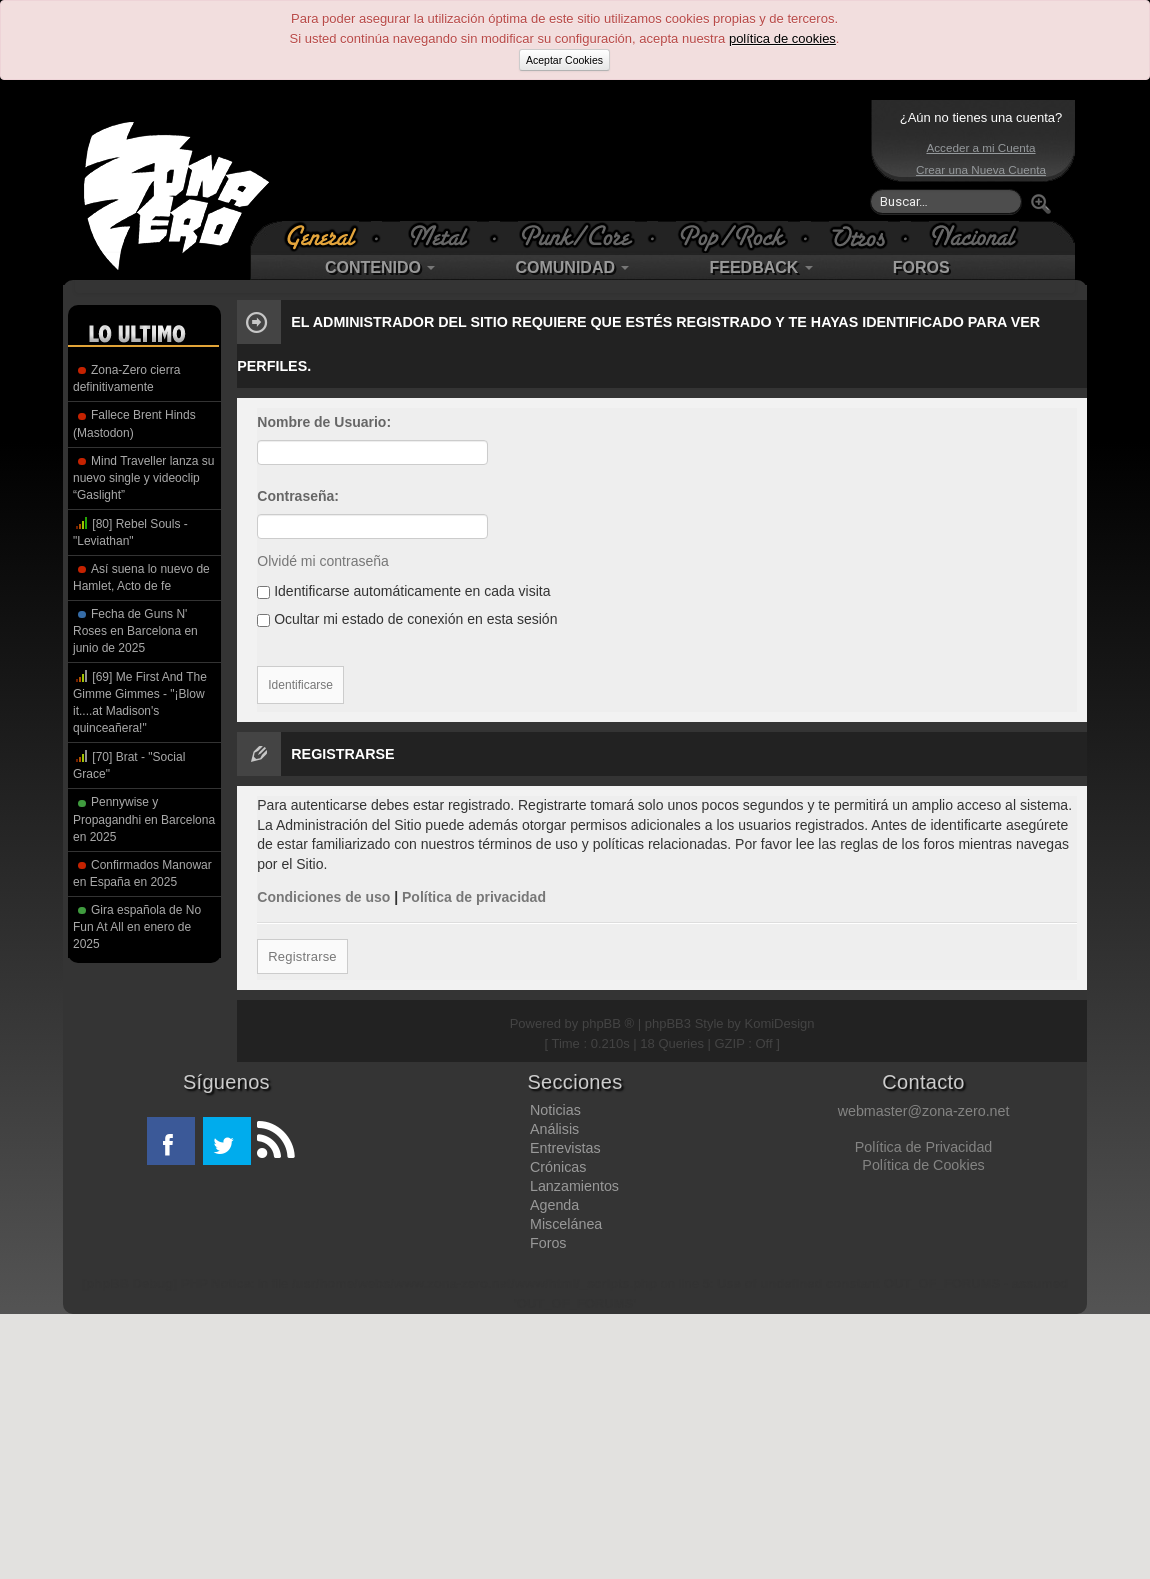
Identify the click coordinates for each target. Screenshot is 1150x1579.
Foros (548, 1243)
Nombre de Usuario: (324, 422)
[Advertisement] (570, 160)
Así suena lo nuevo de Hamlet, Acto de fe (141, 577)
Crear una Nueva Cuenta (981, 169)
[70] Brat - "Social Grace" (129, 764)
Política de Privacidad (923, 1147)
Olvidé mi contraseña (323, 561)
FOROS (921, 267)
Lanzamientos (574, 1186)
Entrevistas (565, 1148)
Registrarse (301, 956)
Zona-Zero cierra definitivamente (126, 378)
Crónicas (558, 1167)
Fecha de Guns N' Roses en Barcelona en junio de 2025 (135, 631)
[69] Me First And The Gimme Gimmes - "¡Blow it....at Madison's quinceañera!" (140, 701)
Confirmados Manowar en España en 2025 (142, 873)
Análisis (554, 1129)
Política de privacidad (474, 897)
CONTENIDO (380, 267)
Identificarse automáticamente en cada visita (403, 591)
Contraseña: (298, 496)
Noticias (555, 1110)
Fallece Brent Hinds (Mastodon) (134, 423)
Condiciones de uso (323, 897)
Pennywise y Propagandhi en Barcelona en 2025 (144, 819)
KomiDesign (780, 1023)
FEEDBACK (760, 267)
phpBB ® (608, 1023)
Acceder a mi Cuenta (980, 147)
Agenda (554, 1205)
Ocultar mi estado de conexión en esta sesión (407, 619)
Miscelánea (566, 1224)
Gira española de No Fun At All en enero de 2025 (137, 927)
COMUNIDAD (572, 267)
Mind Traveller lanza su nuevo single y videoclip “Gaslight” (143, 478)
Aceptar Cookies (564, 60)
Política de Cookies (923, 1165)
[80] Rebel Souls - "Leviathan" (130, 531)
